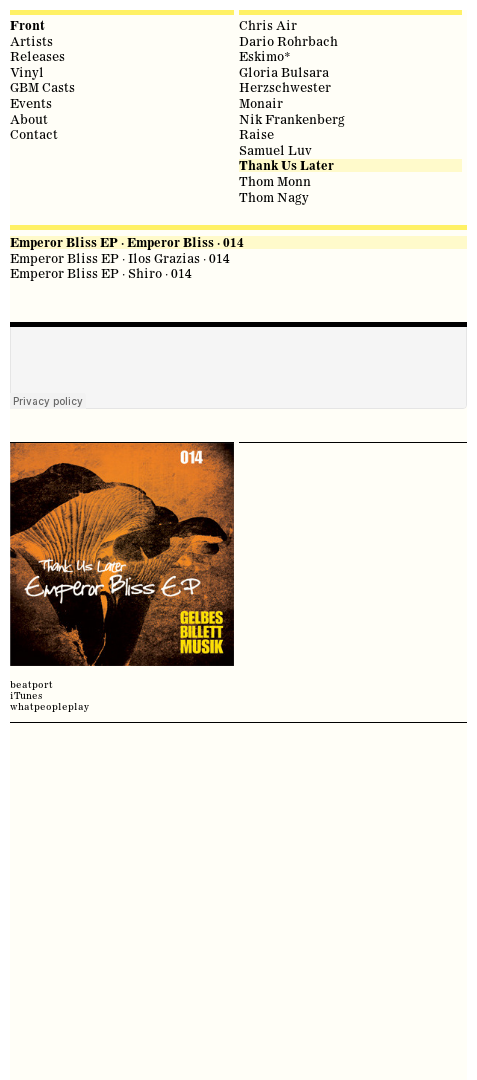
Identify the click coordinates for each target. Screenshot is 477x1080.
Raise (256, 134)
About (29, 119)
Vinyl (27, 72)
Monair (261, 103)
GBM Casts (42, 87)
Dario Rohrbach (288, 41)
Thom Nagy (274, 197)
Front (27, 25)
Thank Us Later (286, 165)
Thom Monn (275, 181)
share (20, 425)
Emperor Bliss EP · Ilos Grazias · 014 (120, 258)
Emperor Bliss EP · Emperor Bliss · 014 (127, 242)
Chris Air (268, 25)
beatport (31, 684)
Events (31, 103)
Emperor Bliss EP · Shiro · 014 (101, 273)
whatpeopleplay (49, 706)
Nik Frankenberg (292, 119)
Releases (37, 56)
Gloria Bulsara (284, 72)
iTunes (26, 695)
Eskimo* (265, 56)
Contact (34, 134)
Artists (31, 41)
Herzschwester (285, 87)
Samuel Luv (275, 150)
